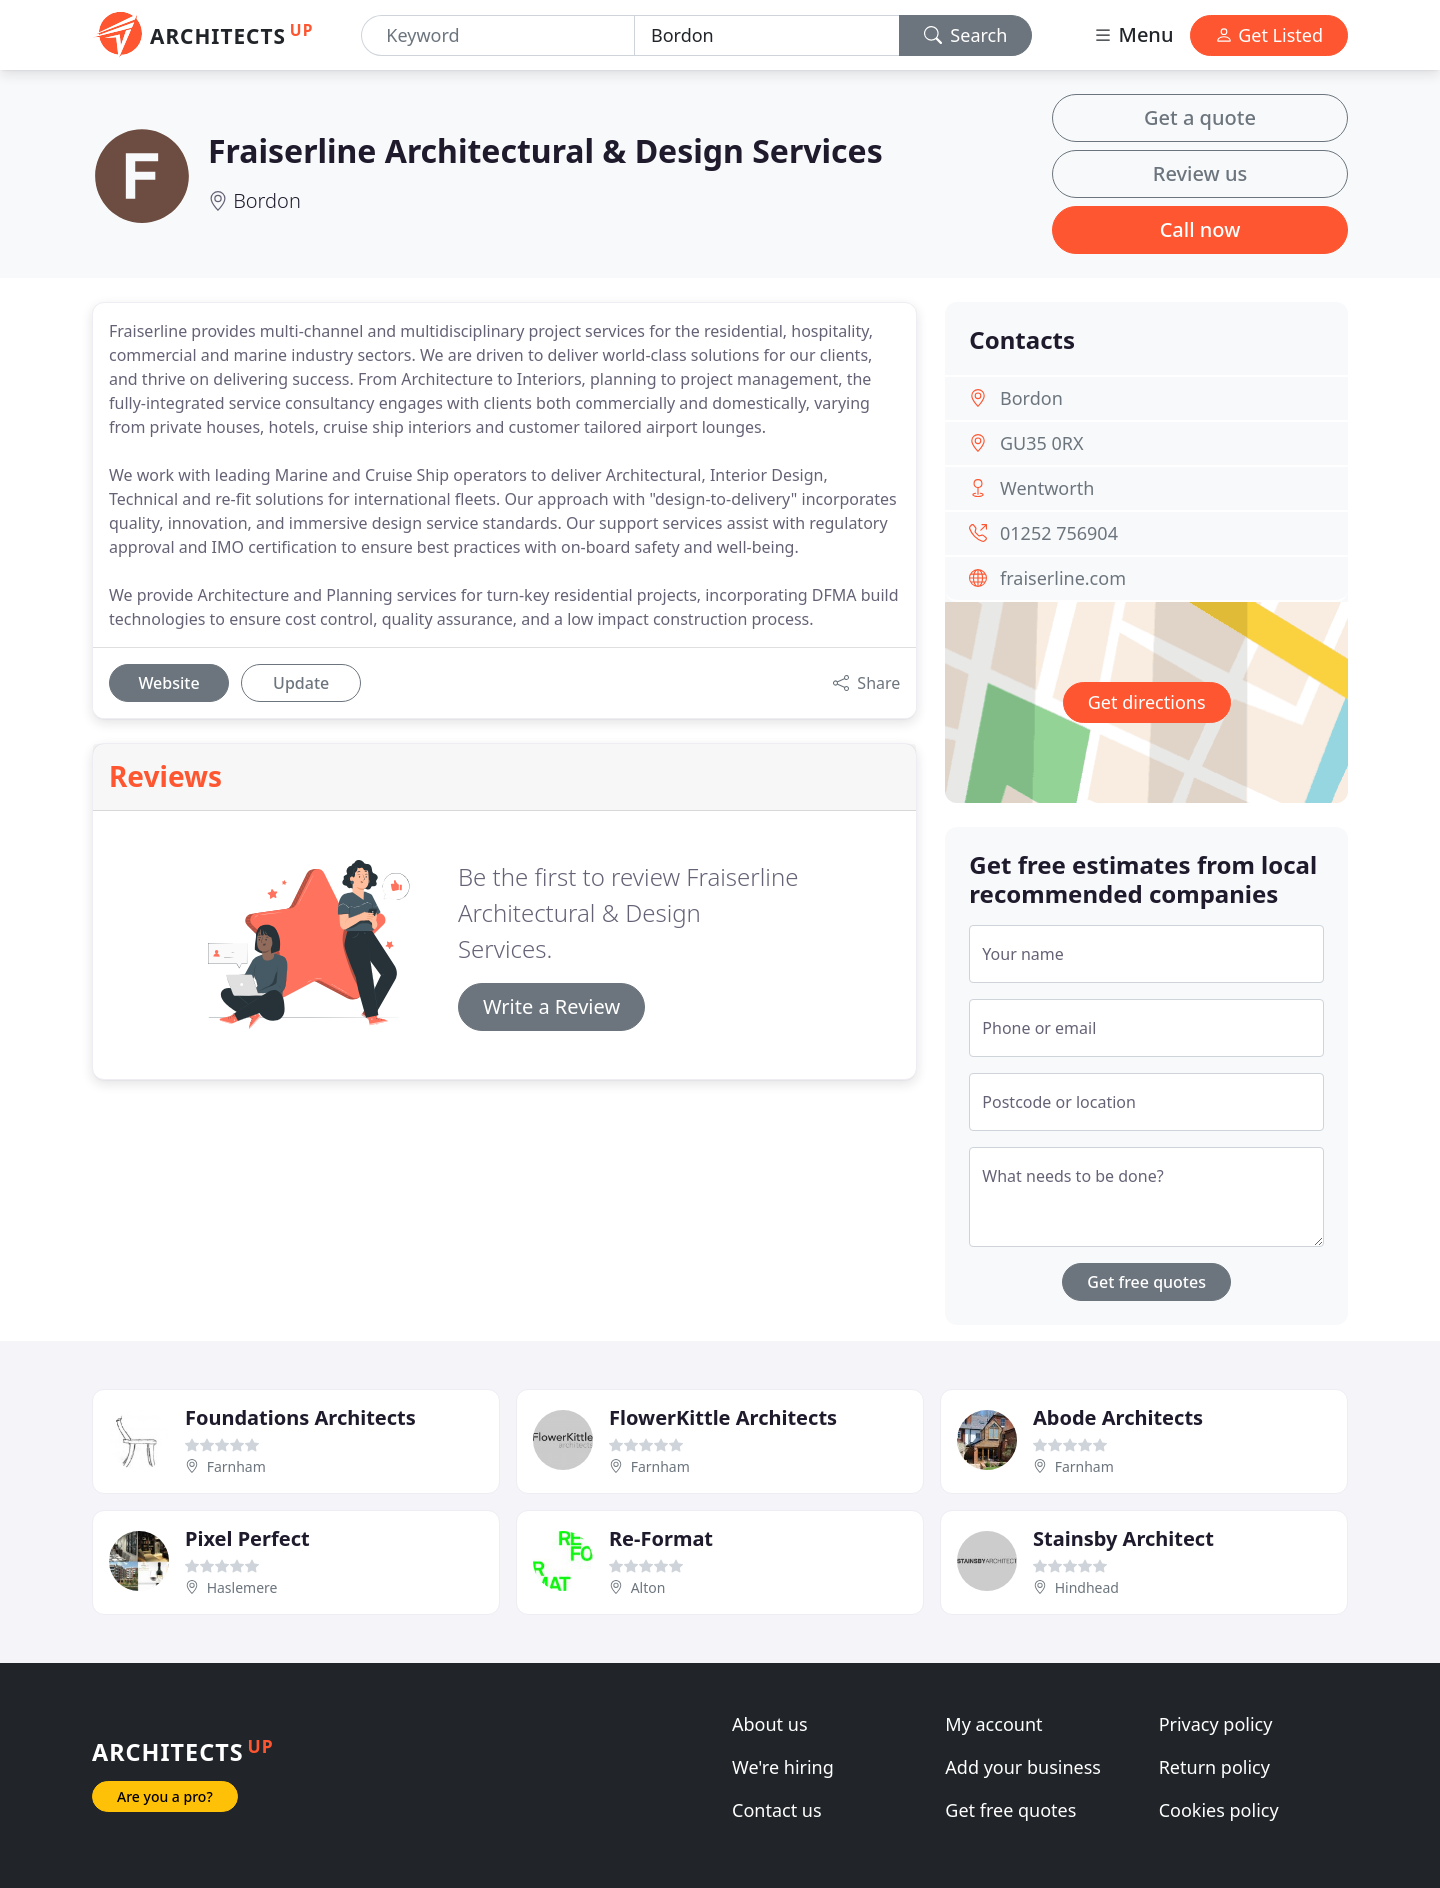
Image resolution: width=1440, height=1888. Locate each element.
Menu (1133, 34)
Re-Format (661, 1538)
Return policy (1214, 1767)
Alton (648, 1587)
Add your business (1023, 1767)
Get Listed (1269, 35)
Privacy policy (1216, 1724)
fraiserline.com (1063, 578)
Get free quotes (1146, 1282)
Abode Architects (1118, 1417)
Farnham (236, 1466)
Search (966, 35)
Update (301, 683)
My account (993, 1724)
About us (770, 1724)
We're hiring (783, 1767)
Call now (1200, 229)
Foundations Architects (300, 1417)
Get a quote (1200, 117)
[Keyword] (498, 35)
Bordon (267, 200)
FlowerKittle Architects (723, 1417)
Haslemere (242, 1587)
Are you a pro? (165, 1796)
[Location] (767, 35)
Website (168, 683)
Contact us (777, 1810)
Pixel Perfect (247, 1538)
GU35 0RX (1042, 443)
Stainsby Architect (1123, 1538)
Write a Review (551, 1006)
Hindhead (1087, 1587)
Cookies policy (1219, 1810)
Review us (1200, 173)
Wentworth (1047, 488)
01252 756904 (1059, 533)
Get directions (1147, 702)
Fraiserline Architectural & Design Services (545, 150)
